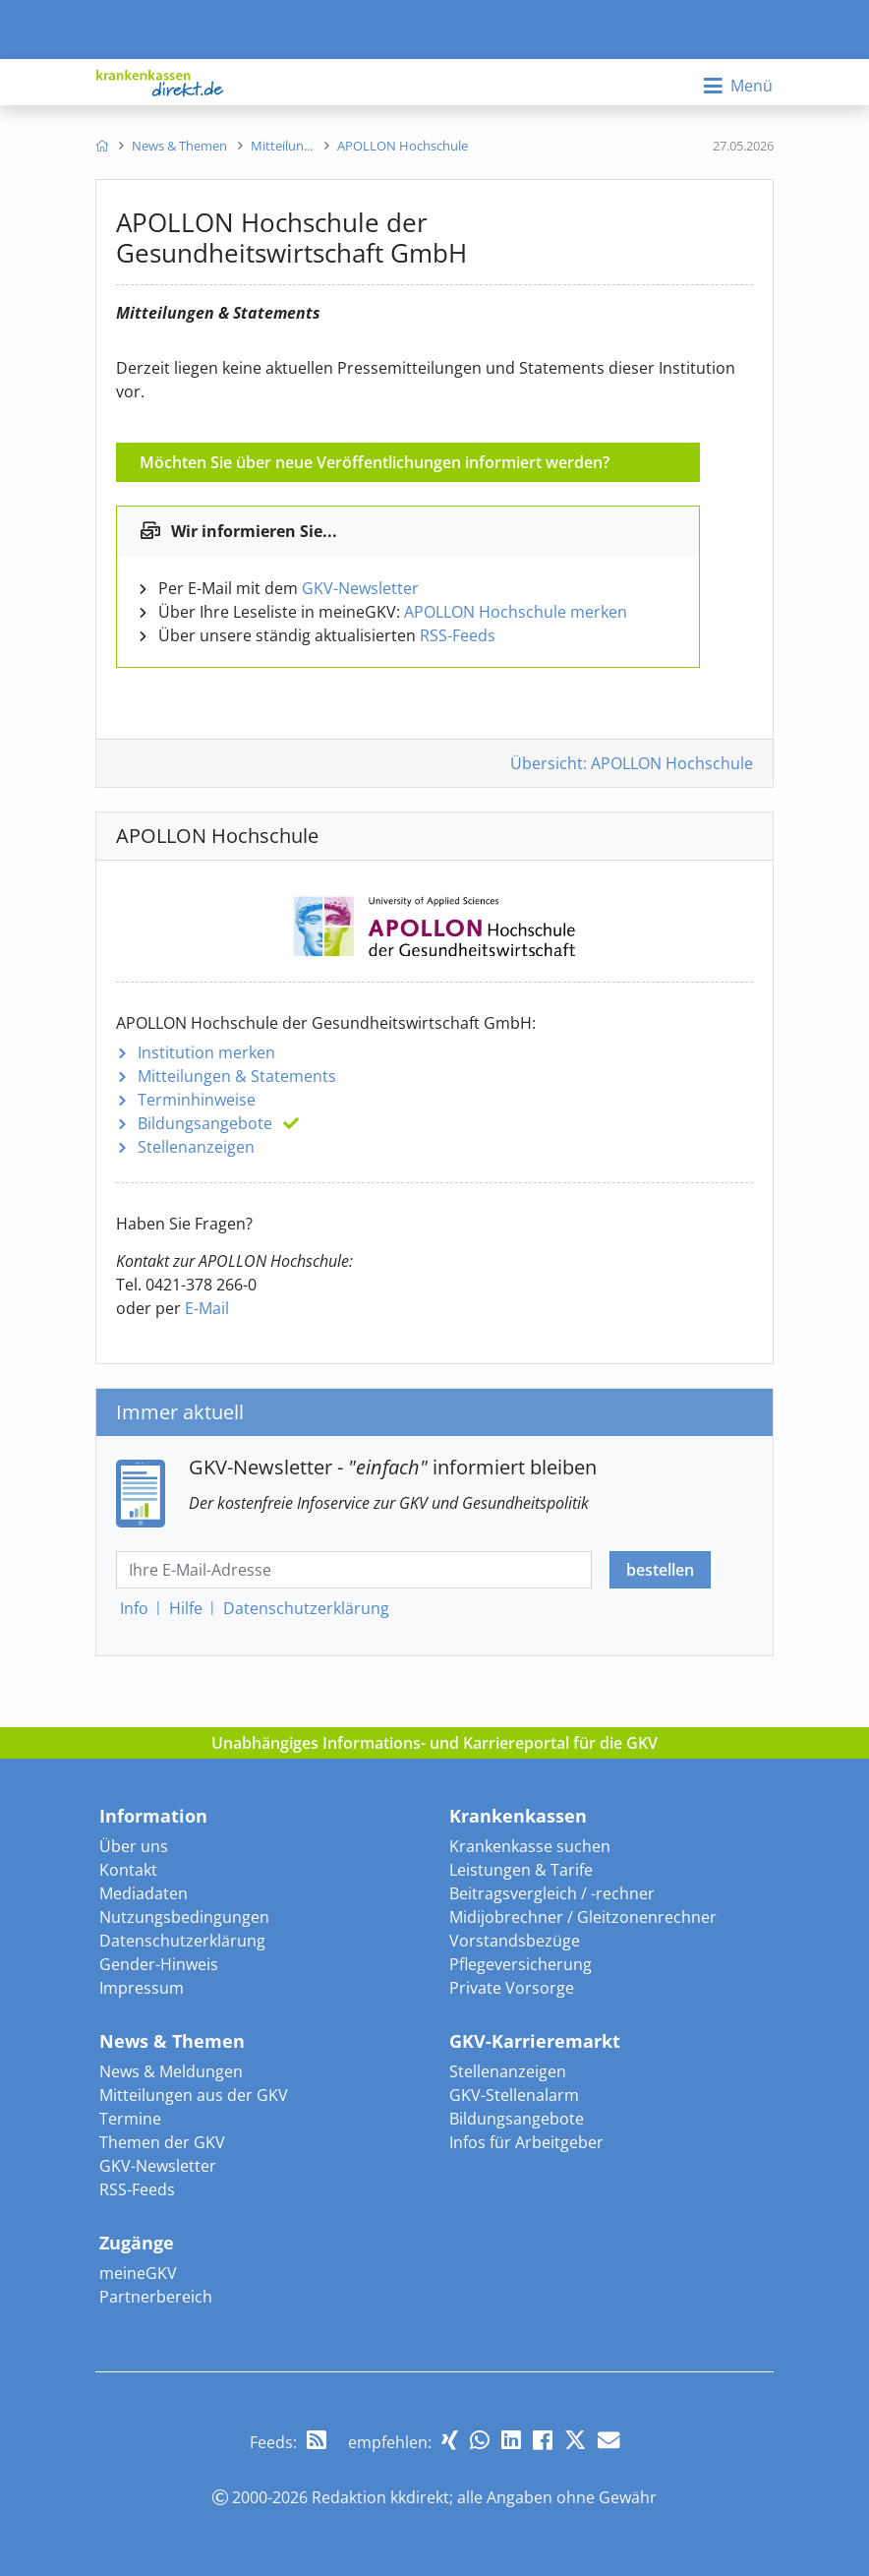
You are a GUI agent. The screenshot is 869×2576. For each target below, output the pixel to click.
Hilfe (186, 1608)
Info (134, 1608)
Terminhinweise (197, 1099)
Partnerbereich (155, 2296)
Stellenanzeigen (196, 1147)
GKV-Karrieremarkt (534, 2041)
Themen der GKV (162, 2142)
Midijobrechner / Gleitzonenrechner (583, 1917)
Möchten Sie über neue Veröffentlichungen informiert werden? (374, 462)
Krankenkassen (518, 1815)
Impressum (141, 1988)
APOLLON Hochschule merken (515, 612)
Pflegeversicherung (520, 1964)
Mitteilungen (237, 1076)
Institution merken (206, 1052)
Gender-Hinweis (158, 1964)
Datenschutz (306, 1608)
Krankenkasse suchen (529, 1846)
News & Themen (172, 2041)
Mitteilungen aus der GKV (193, 2095)
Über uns (133, 1846)
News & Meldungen (171, 2071)
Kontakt (128, 1870)
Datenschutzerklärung (182, 1940)
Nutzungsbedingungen (184, 1917)
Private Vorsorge (511, 1988)
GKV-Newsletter (360, 588)
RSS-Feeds (457, 635)
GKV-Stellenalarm (514, 2095)
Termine (130, 2118)
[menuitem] (101, 145)
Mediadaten (143, 1893)
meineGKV (138, 2273)
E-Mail (207, 1308)
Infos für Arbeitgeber (526, 2142)
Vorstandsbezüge (514, 1940)
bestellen (660, 1570)
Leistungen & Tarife (521, 1870)
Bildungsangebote (205, 1123)
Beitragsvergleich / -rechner (552, 1893)
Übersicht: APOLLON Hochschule (631, 763)
